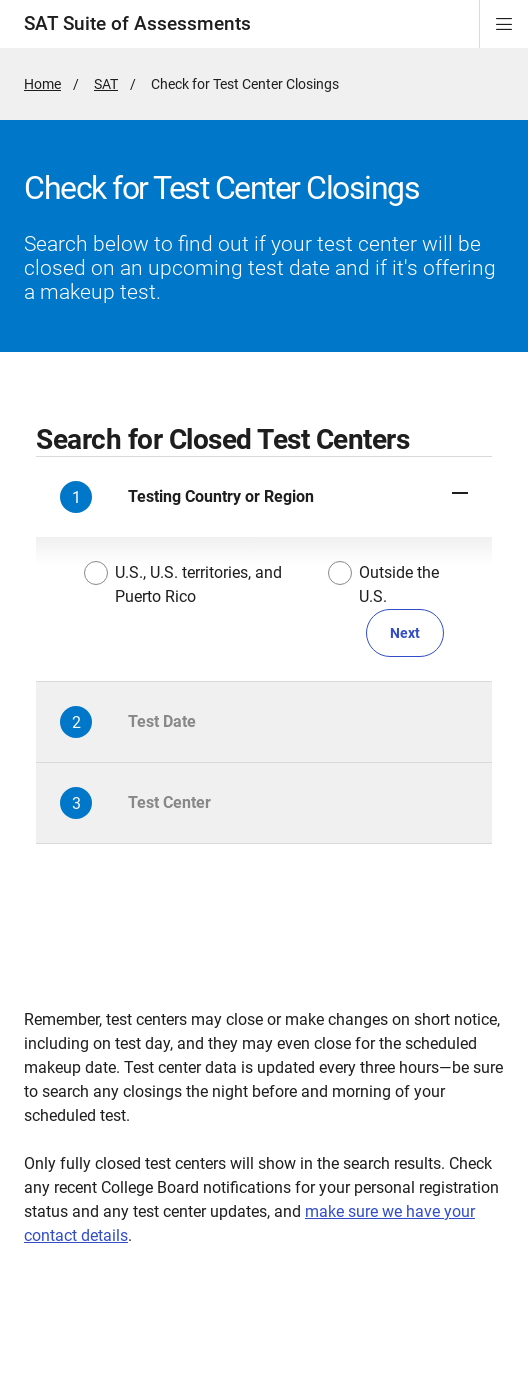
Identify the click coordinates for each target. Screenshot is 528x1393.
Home (42, 84)
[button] (264, 497)
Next (405, 633)
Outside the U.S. (384, 584)
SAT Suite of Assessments (137, 23)
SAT (106, 84)
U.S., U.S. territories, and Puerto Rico (183, 584)
